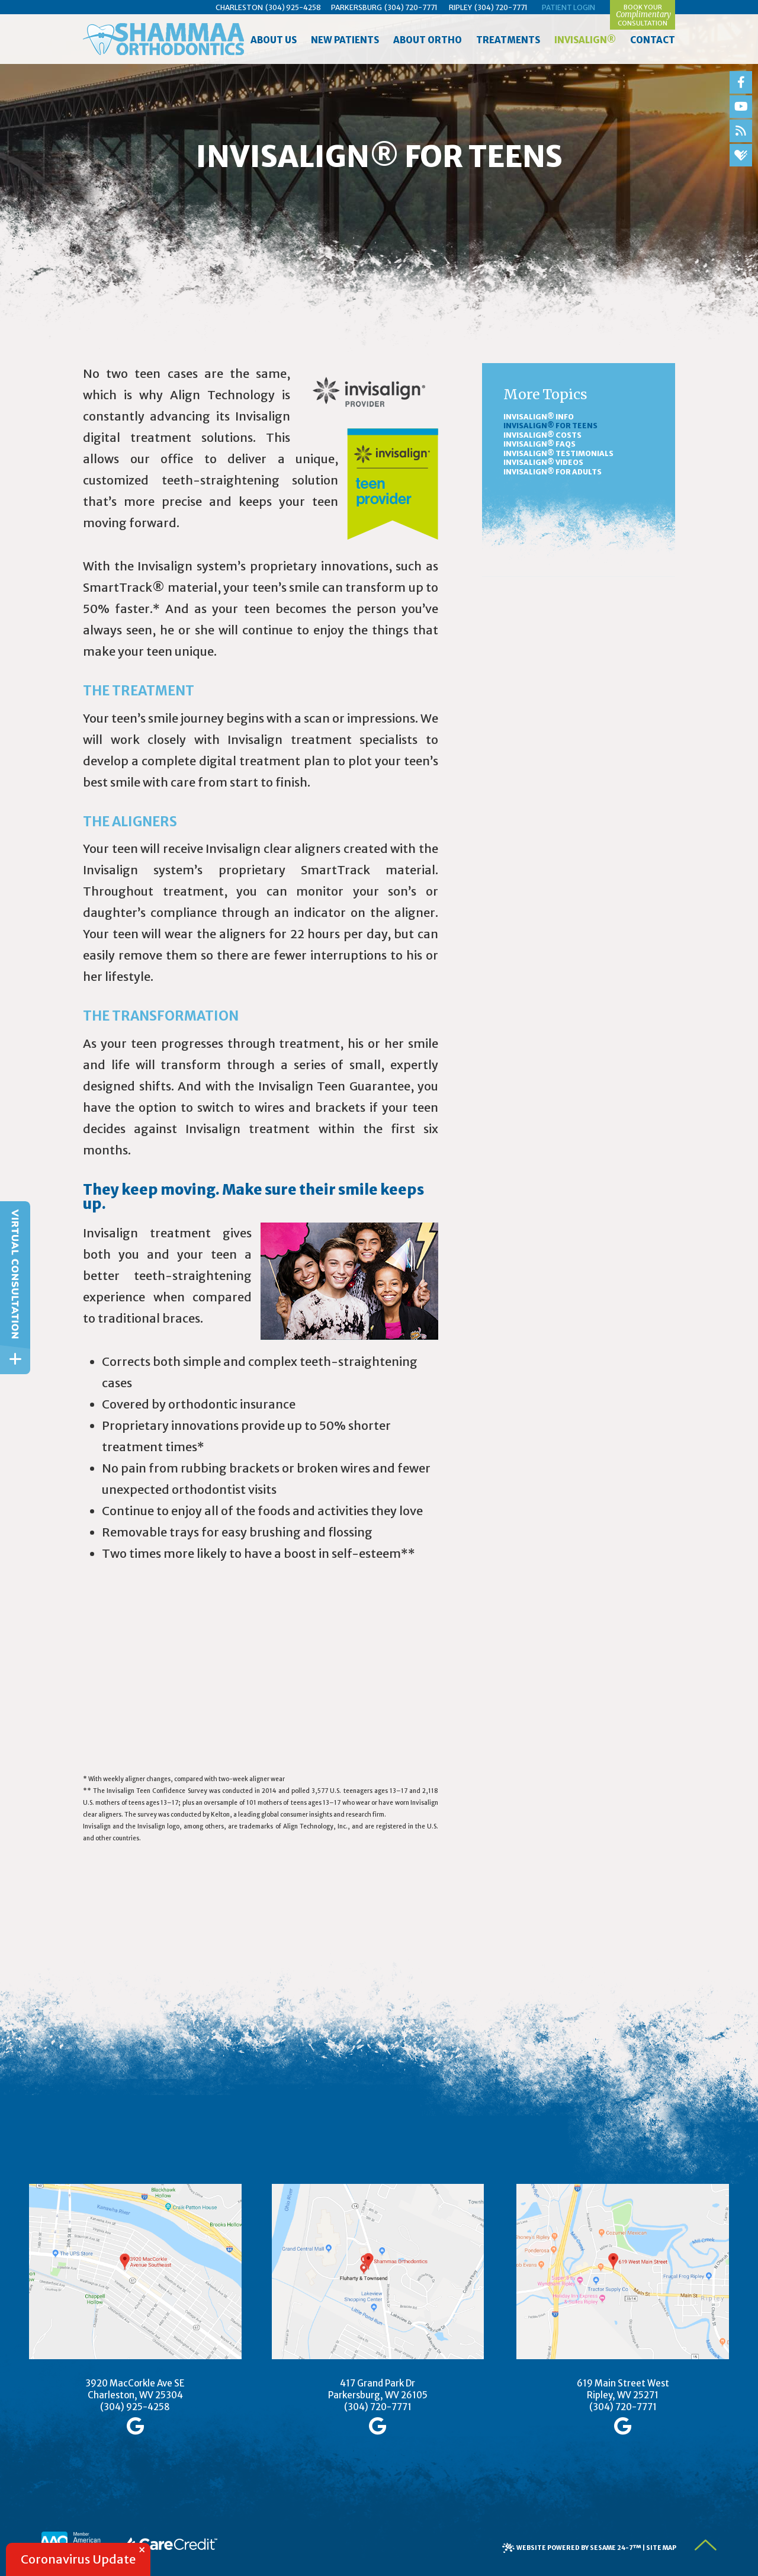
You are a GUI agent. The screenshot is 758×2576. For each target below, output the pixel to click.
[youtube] (741, 106)
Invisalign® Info (538, 417)
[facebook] (741, 82)
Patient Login (568, 7)
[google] (135, 2426)
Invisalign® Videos (543, 462)
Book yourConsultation (643, 15)
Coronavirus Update (78, 2559)
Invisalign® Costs (542, 435)
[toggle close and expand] (15, 1359)
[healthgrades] (741, 155)
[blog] (741, 131)
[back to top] (706, 2545)
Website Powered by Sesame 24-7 (578, 2548)
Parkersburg (356, 7)
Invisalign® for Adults (552, 472)
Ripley (460, 7)
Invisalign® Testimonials (558, 453)
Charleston (239, 7)
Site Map (661, 2548)
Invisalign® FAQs (539, 444)
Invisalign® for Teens (550, 425)
